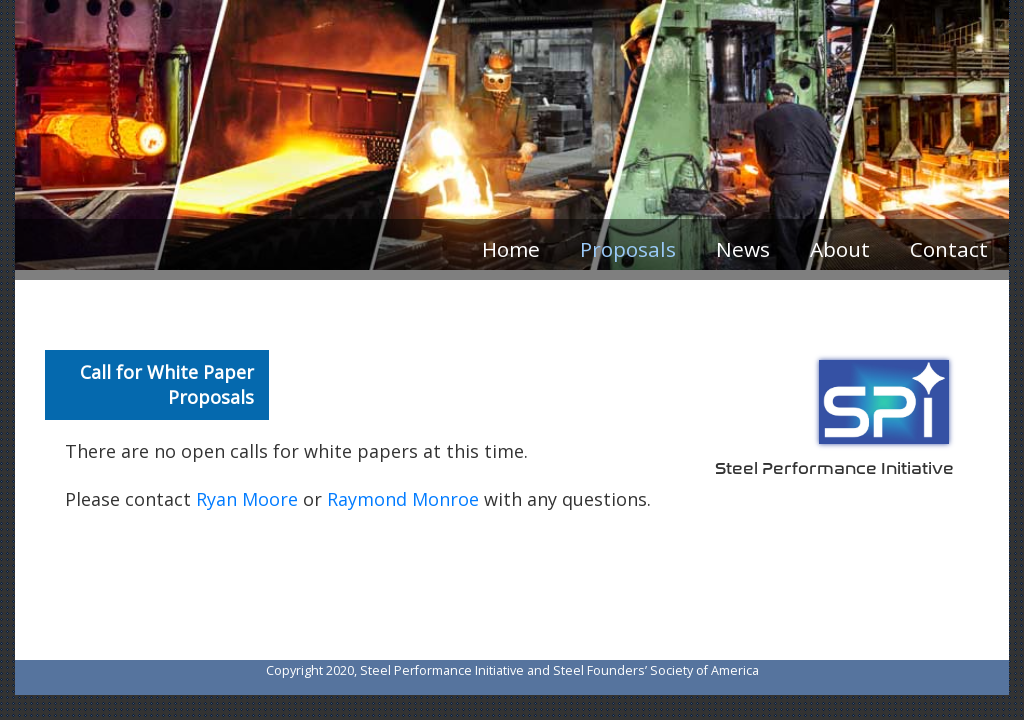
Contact (949, 249)
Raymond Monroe (403, 499)
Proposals (628, 249)
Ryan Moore (247, 499)
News (743, 249)
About (840, 249)
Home (511, 249)
